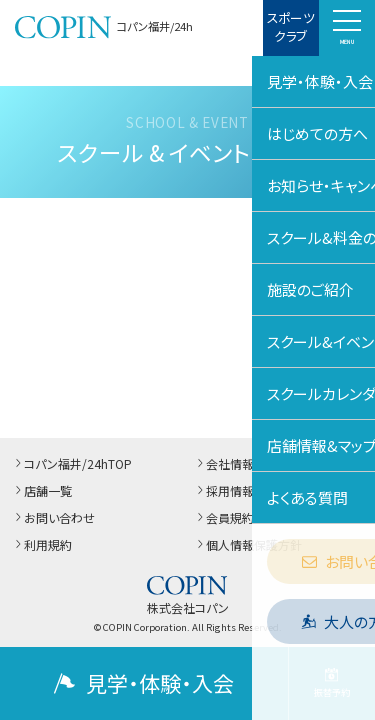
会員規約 (224, 517)
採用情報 (224, 490)
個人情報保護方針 (248, 544)
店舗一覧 (42, 490)
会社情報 (224, 463)
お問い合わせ (53, 517)
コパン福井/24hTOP (72, 463)
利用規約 (42, 544)
